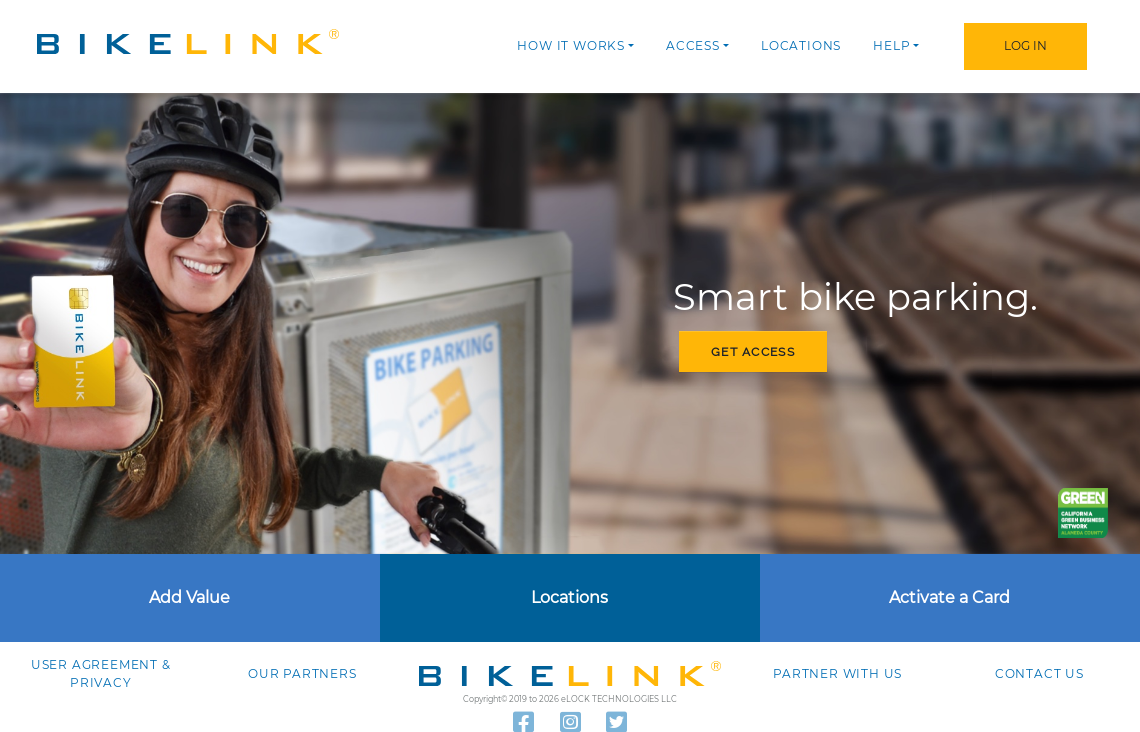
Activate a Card (949, 597)
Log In (1025, 45)
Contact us (1039, 673)
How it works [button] (571, 45)
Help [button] (891, 45)
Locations (801, 45)
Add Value (189, 597)
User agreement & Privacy (101, 673)
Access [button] (693, 45)
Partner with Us (837, 673)
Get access (753, 352)
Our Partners (302, 673)
